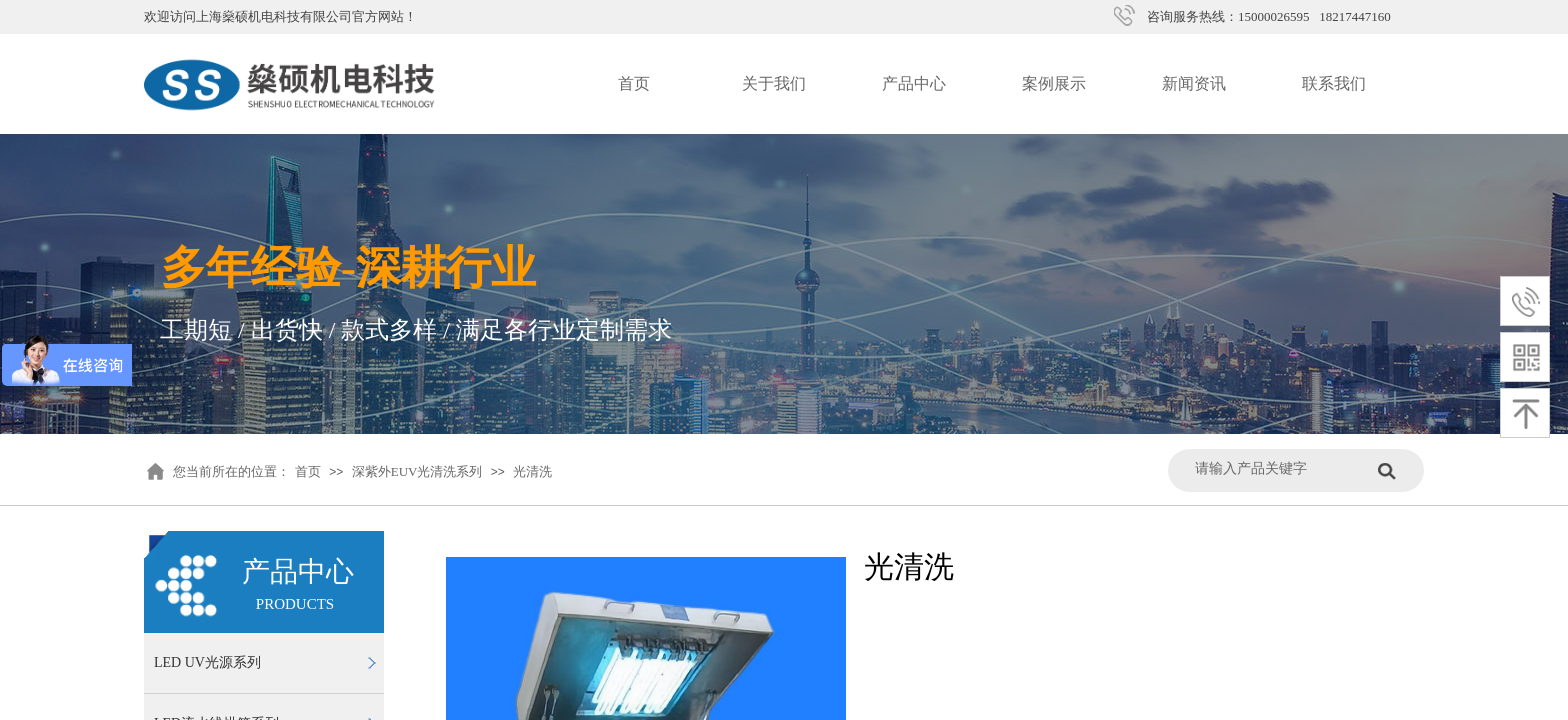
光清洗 (532, 471)
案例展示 (1054, 83)
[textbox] (1281, 468)
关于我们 (774, 83)
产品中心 (914, 83)
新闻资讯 (1194, 83)
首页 (634, 83)
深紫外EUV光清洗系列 (417, 471)
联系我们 (1334, 83)
